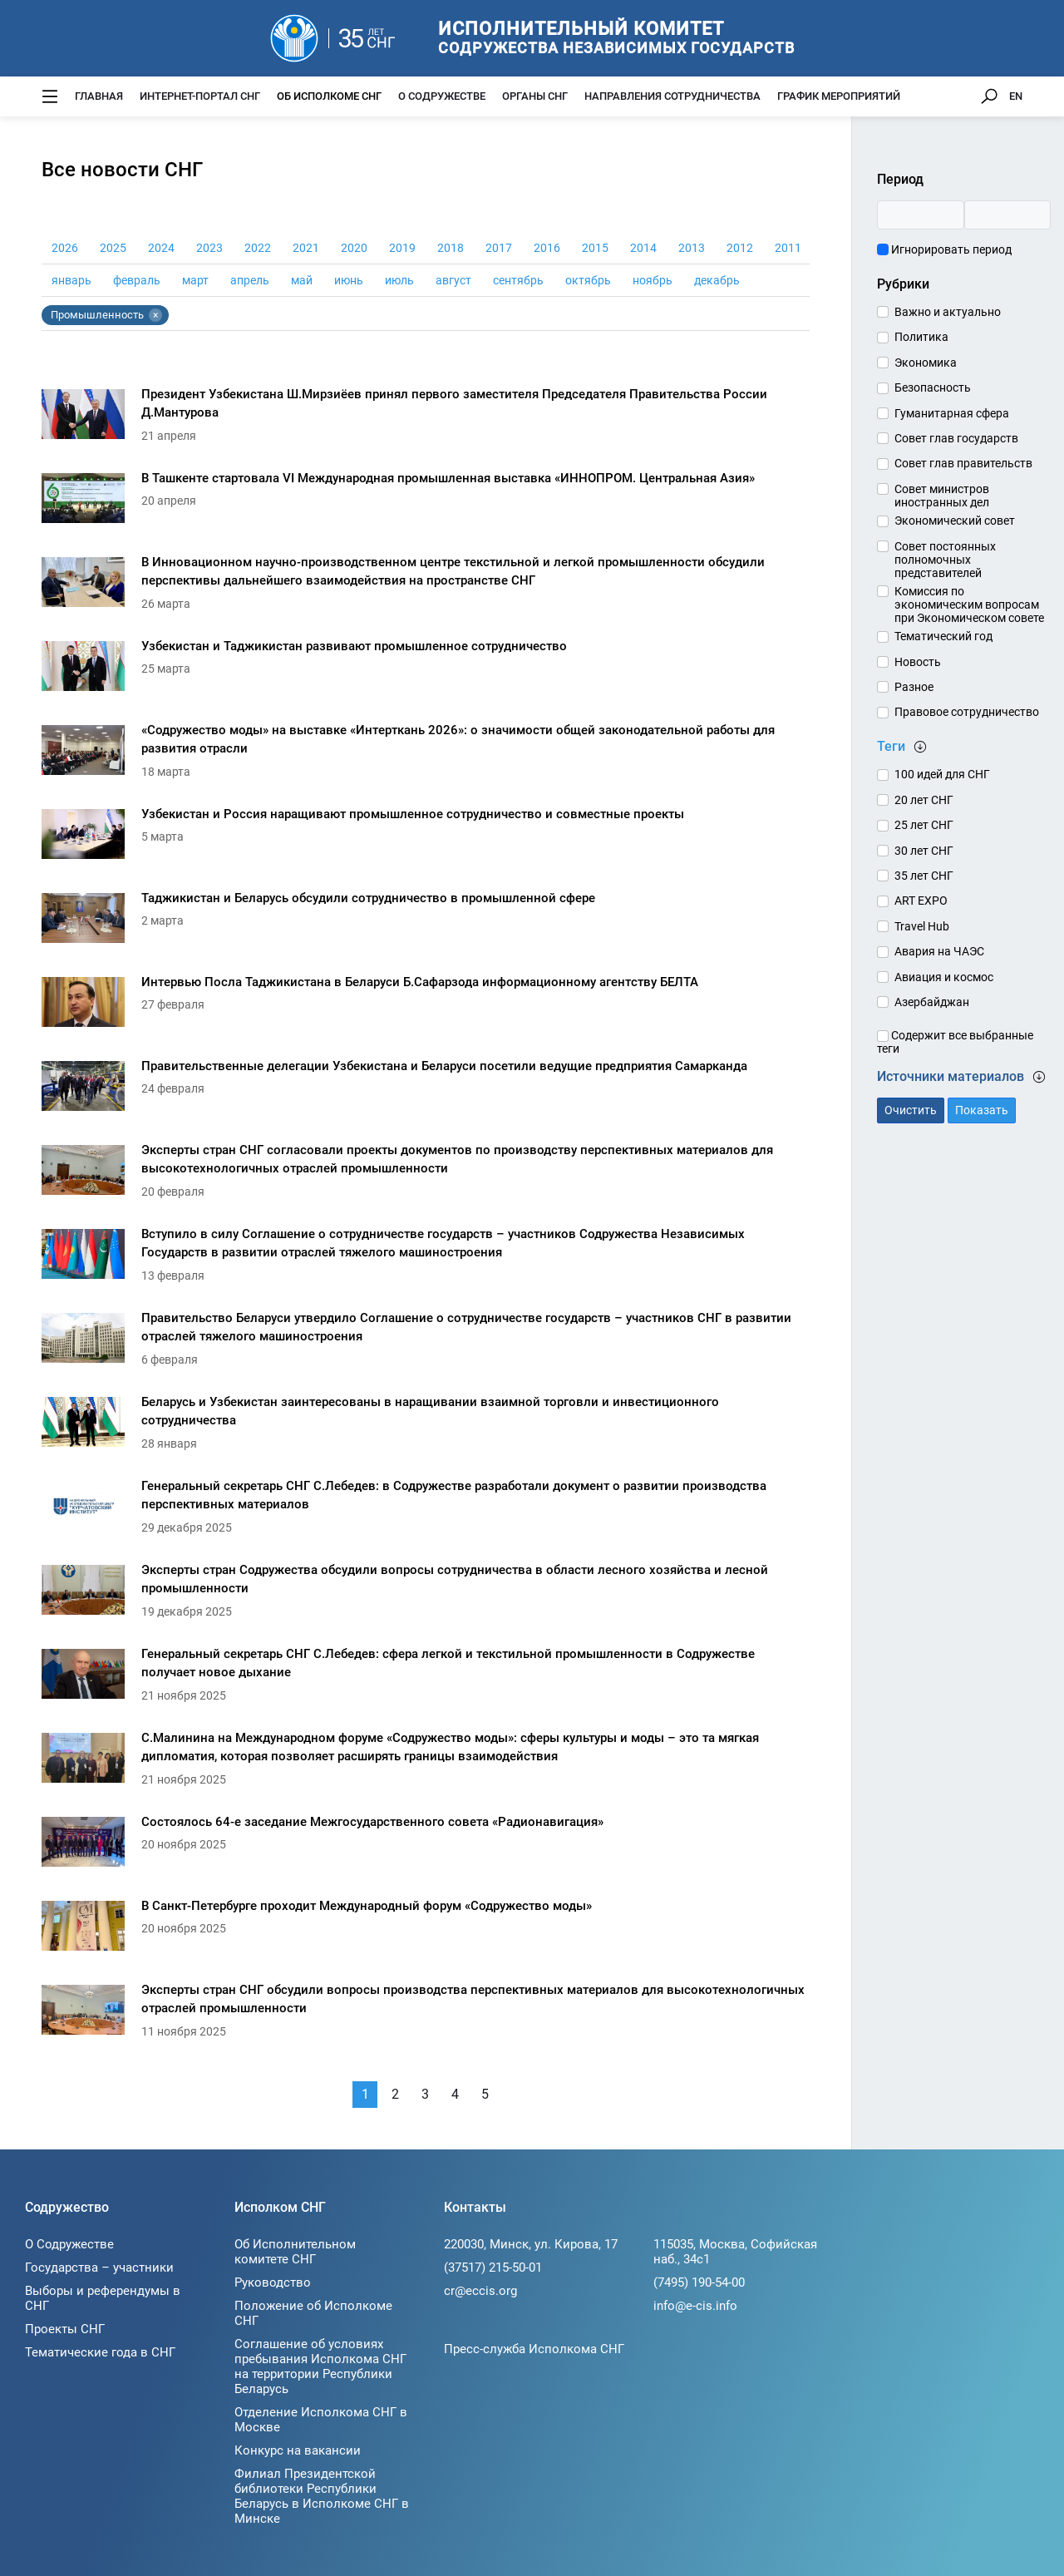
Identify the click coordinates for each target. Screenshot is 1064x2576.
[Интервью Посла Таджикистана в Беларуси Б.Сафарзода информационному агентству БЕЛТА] (426, 1006)
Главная (99, 96)
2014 (643, 247)
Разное (913, 686)
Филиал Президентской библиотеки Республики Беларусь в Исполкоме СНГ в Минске (321, 2496)
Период (900, 179)
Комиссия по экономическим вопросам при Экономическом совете (969, 604)
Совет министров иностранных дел (941, 495)
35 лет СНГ (923, 875)
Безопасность (932, 387)
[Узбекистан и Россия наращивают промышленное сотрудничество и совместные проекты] (426, 838)
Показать (981, 1110)
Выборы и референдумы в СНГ (102, 2298)
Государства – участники (99, 2267)
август (453, 280)
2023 (209, 247)
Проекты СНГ (65, 2329)
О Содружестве (441, 96)
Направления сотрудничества (672, 96)
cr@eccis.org (480, 2290)
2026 (65, 247)
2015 (595, 247)
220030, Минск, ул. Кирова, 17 (531, 2244)
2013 (691, 247)
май (302, 280)
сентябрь (518, 280)
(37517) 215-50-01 (493, 2267)
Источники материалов (961, 1076)
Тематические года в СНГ (100, 2352)
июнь (348, 280)
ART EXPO (921, 900)
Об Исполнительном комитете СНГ (295, 2252)
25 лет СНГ (923, 825)
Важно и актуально (947, 311)
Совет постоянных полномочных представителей (945, 560)
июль (399, 280)
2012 (740, 247)
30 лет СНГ (923, 850)
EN (1015, 96)
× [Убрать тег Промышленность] (155, 315)
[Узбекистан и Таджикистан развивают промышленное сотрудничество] (426, 670)
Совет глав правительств (963, 463)
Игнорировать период (944, 249)
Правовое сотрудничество (966, 711)
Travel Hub (921, 926)
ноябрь (652, 280)
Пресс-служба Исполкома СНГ (534, 2349)
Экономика (925, 362)
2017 (498, 247)
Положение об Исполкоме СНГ (313, 2313)
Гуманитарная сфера (951, 413)
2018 (450, 247)
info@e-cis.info (695, 2305)
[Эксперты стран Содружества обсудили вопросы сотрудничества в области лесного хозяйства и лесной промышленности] (426, 1594)
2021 (306, 247)
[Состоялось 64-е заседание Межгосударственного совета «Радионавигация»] (426, 1846)
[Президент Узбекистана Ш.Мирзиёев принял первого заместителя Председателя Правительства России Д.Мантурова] (426, 418)
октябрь (588, 280)
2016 (547, 247)
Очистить (910, 1110)
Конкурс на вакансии (297, 2450)
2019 (402, 247)
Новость (917, 662)
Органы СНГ (535, 96)
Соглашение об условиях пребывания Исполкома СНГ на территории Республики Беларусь (320, 2366)
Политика (921, 336)
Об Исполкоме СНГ (329, 96)
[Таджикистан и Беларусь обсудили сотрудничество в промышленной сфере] (426, 922)
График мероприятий (838, 96)
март (195, 280)
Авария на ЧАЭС (939, 951)
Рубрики (903, 284)
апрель (249, 280)
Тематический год (943, 636)
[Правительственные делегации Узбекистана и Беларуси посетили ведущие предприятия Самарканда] (426, 1090)
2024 (161, 247)
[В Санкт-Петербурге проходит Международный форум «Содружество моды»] (426, 1930)
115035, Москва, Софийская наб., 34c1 (735, 2252)
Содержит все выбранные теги (955, 1042)
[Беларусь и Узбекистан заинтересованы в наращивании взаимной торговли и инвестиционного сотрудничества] (426, 1426)
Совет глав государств (956, 438)
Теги (902, 746)
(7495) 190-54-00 (699, 2282)
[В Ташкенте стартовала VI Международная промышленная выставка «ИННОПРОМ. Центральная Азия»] (426, 502)
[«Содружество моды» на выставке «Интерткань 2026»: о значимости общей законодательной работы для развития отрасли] (426, 754)
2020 (354, 247)
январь (71, 280)
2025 (113, 247)
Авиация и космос (943, 977)
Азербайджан (931, 1002)
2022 (257, 247)
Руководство (272, 2282)
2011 (788, 247)
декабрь (717, 280)
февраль (136, 280)
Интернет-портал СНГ (200, 96)
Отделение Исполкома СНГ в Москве (320, 2420)
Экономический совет (954, 520)
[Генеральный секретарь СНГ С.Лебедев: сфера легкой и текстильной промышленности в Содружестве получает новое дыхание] (426, 1678)
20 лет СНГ (923, 800)
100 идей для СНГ (942, 774)
